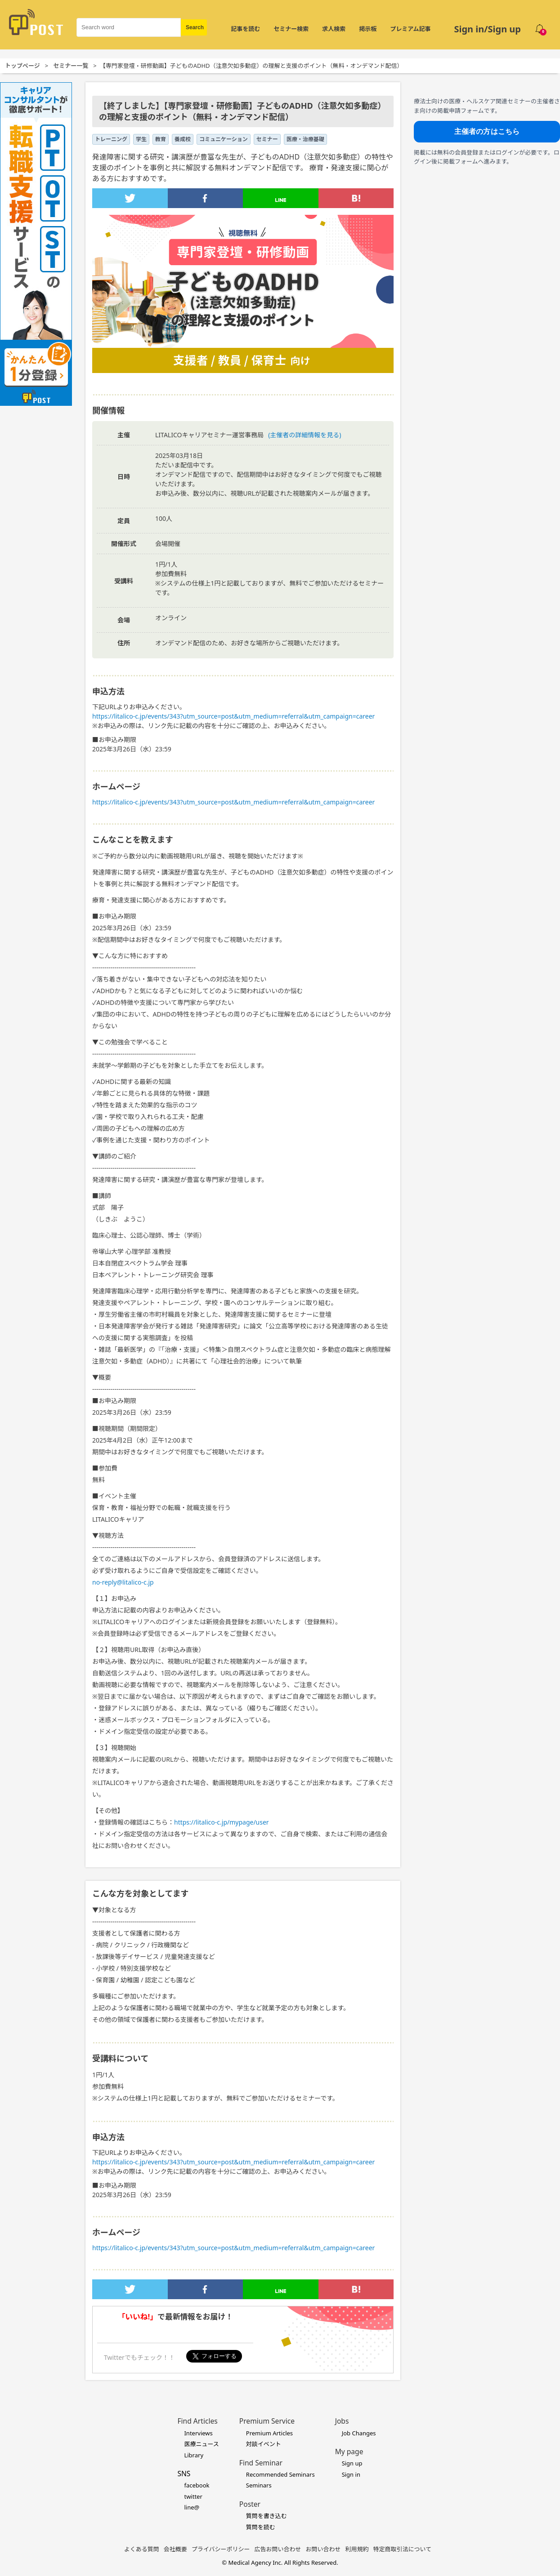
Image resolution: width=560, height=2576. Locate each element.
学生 (141, 139)
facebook (196, 2485)
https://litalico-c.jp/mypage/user (221, 1822)
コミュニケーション (223, 139)
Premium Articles (269, 2433)
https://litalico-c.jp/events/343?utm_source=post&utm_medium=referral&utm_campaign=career (233, 716)
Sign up (352, 2463)
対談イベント (263, 2444)
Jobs (342, 2421)
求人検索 (333, 29)
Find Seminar (260, 2463)
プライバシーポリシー (221, 2549)
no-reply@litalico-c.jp (123, 1582)
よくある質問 (141, 2549)
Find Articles (197, 2421)
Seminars (259, 2485)
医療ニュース (201, 2444)
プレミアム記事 (410, 29)
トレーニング (111, 139)
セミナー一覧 (70, 66)
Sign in (351, 2474)
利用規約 (357, 2549)
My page (349, 2451)
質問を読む (260, 2527)
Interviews (198, 2433)
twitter (193, 2496)
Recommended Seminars (280, 2474)
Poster (249, 2504)
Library (193, 2455)
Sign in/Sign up (487, 29)
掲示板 (367, 29)
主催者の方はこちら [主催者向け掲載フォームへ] (487, 131)
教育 (160, 139)
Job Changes (359, 2433)
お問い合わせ (323, 2549)
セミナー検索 (291, 29)
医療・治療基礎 (305, 139)
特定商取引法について (402, 2549)
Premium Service (267, 2421)
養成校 (183, 139)
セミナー (267, 139)
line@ (191, 2507)
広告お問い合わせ (278, 2549)
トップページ (22, 66)
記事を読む (245, 29)
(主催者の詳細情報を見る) (304, 435)
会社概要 (175, 2549)
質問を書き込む (266, 2516)
